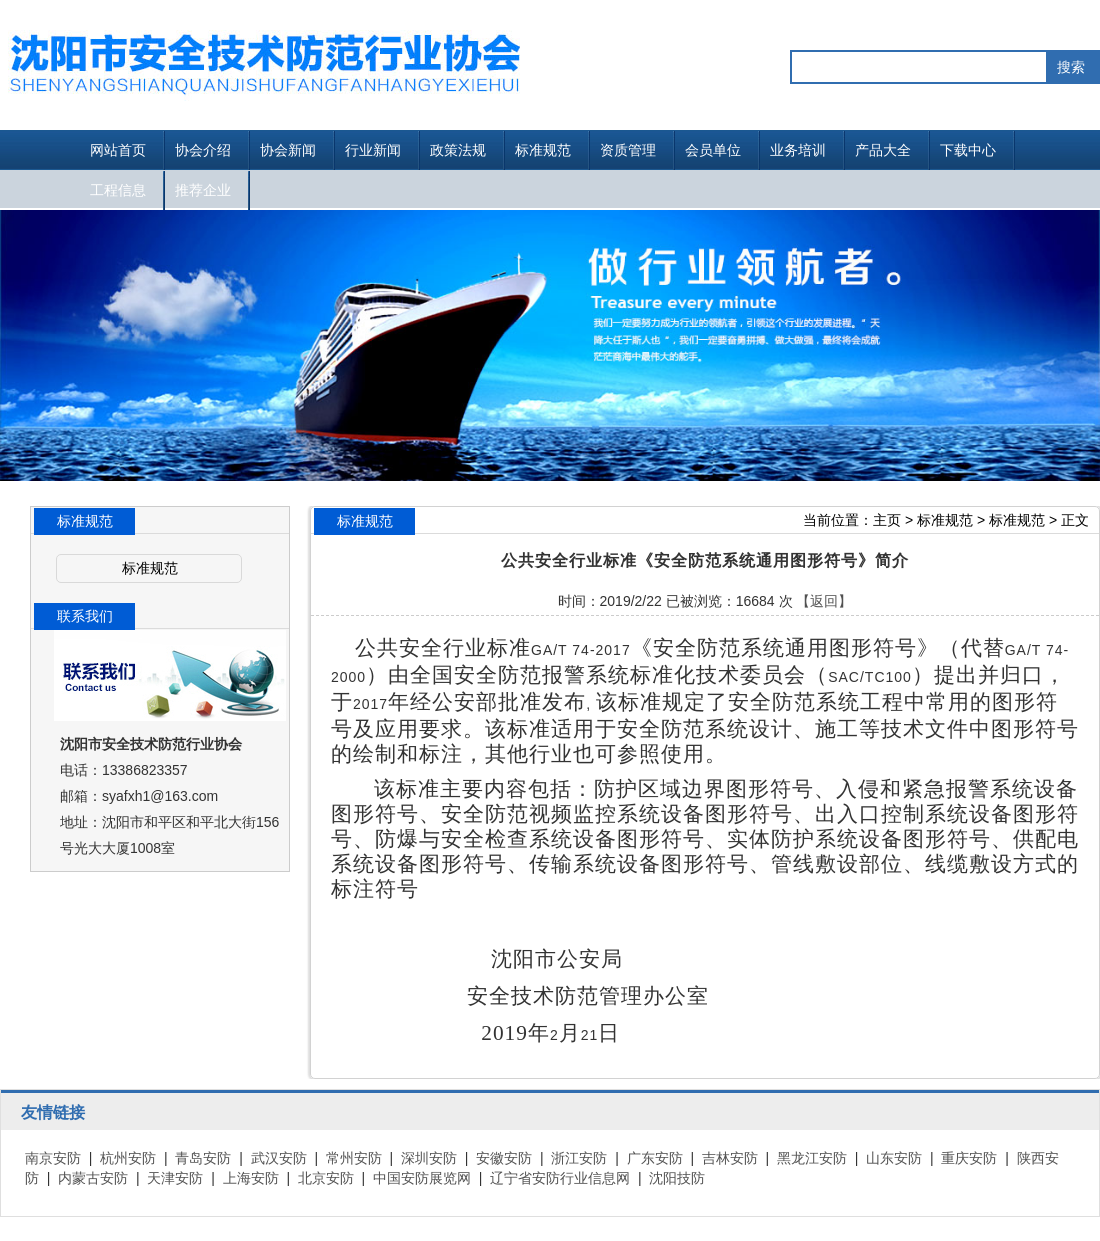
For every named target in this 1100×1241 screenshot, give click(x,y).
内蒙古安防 (93, 1178)
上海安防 (251, 1178)
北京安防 (326, 1178)
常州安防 (354, 1158)
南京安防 (53, 1158)
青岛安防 (203, 1158)
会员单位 (713, 150)
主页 (887, 520)
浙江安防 (579, 1158)
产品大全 (883, 150)
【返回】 (824, 601)
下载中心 (968, 150)
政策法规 (458, 150)
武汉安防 (279, 1158)
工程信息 (118, 190)
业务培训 (798, 150)
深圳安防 (429, 1158)
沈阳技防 (677, 1178)
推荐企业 (203, 190)
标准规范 (543, 150)
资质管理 (628, 150)
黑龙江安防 (812, 1158)
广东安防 (655, 1158)
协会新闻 (288, 150)
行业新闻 (373, 150)
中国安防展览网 (422, 1178)
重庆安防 (969, 1158)
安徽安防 (504, 1158)
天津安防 (175, 1178)
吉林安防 (730, 1158)
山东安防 (894, 1158)
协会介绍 (203, 150)
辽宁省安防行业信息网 (560, 1178)
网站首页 (118, 150)
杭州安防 (128, 1158)
